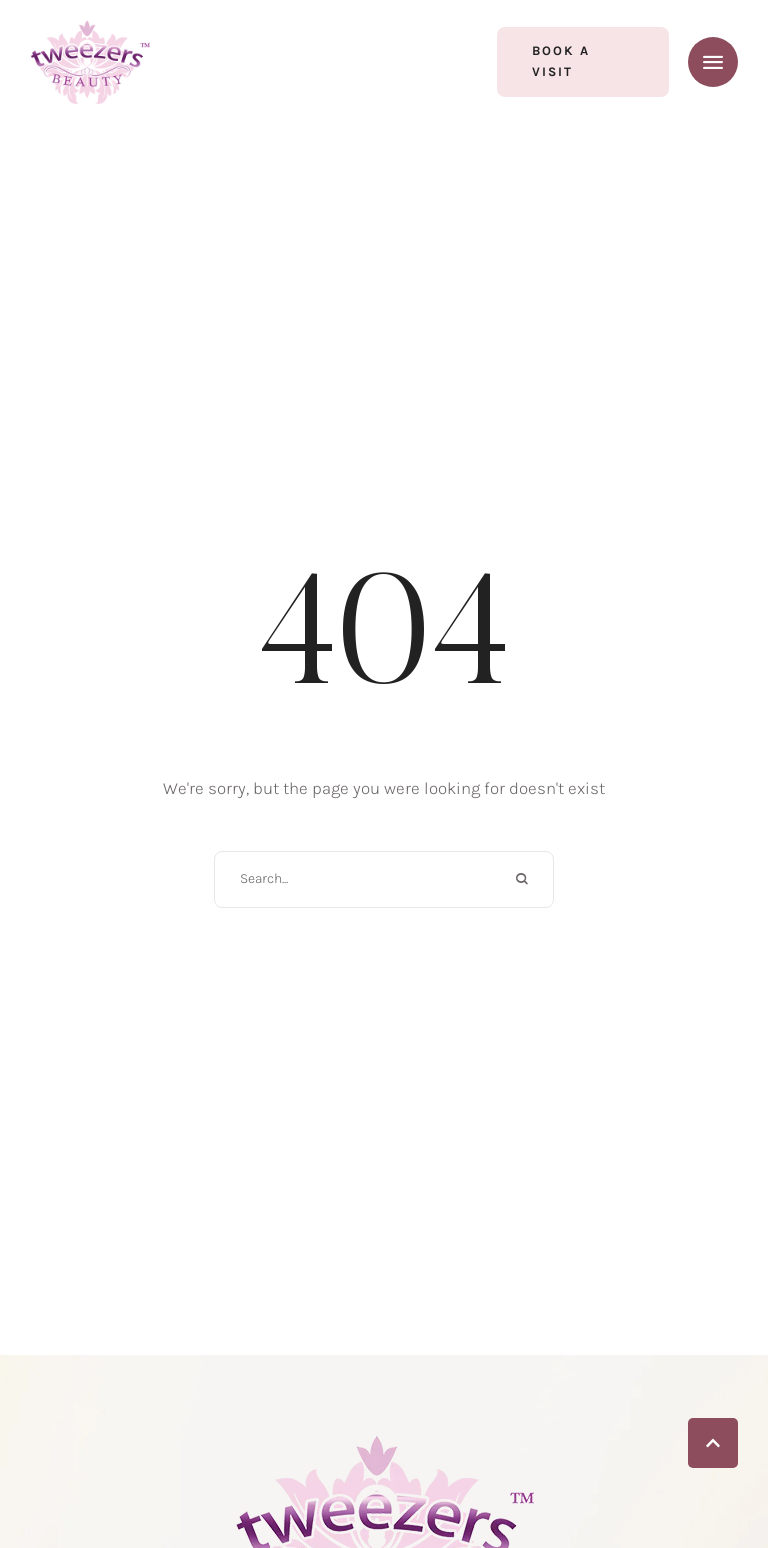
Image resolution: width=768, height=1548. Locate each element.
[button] (583, 62)
